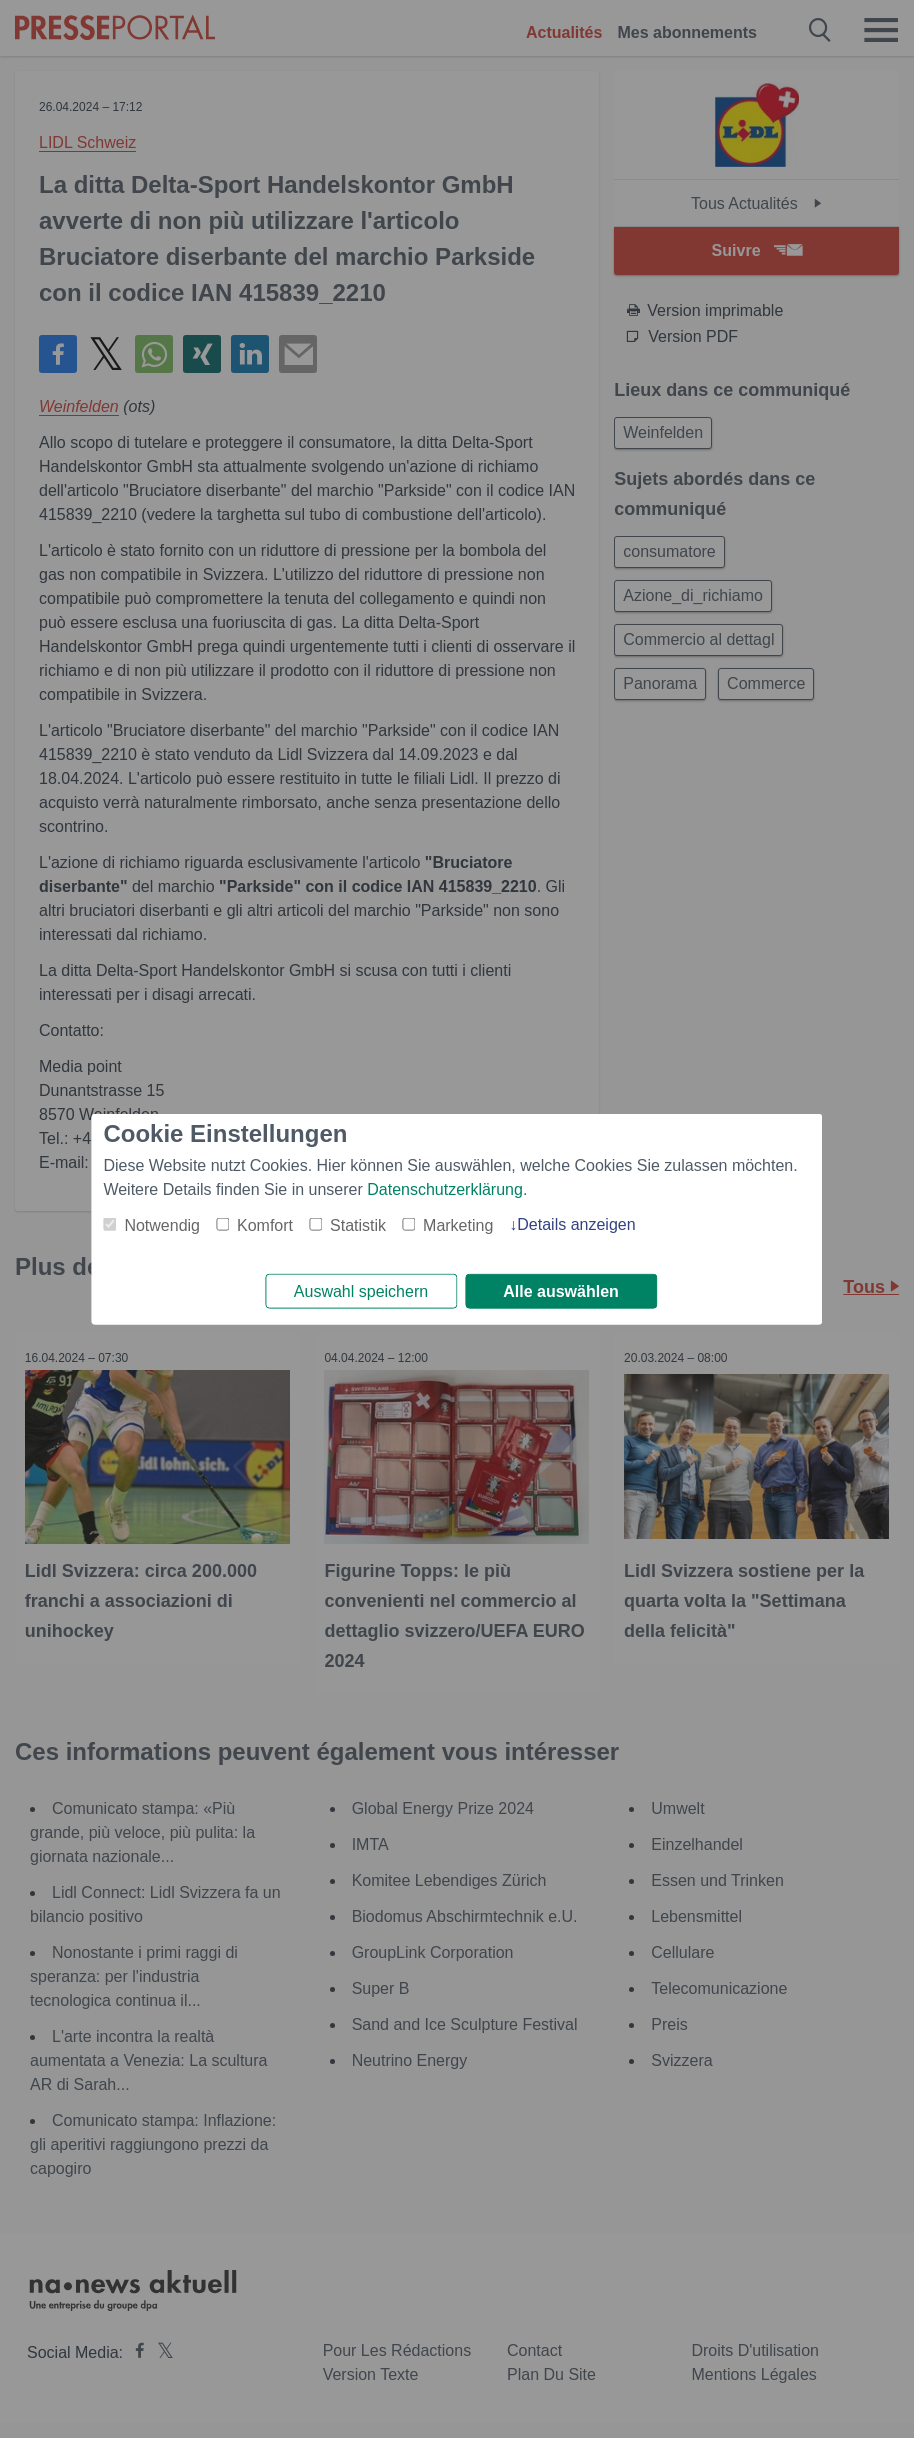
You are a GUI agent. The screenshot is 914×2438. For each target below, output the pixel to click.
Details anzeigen (576, 1221)
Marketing (458, 1222)
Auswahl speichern (361, 1291)
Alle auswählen (561, 1291)
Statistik (358, 1222)
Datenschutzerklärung (445, 1186)
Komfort (265, 1222)
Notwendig (162, 1222)
